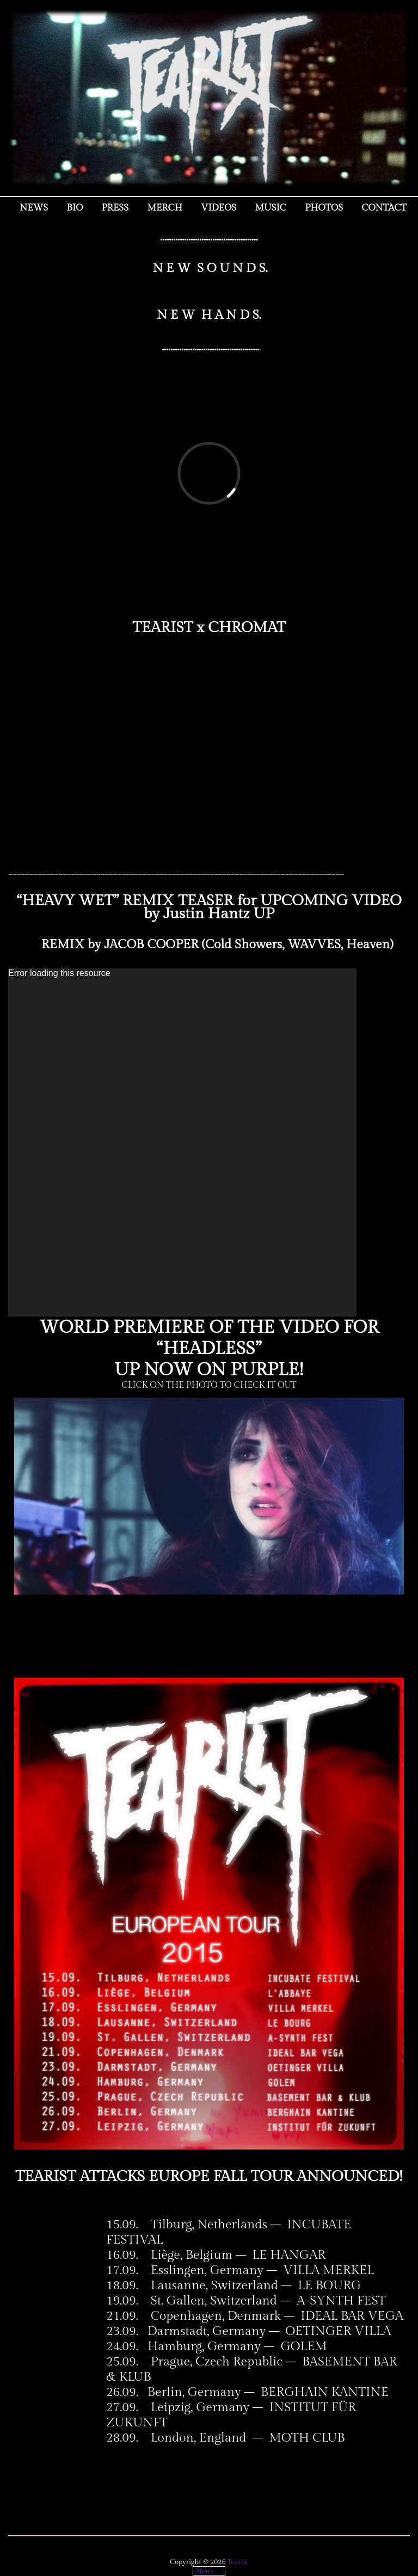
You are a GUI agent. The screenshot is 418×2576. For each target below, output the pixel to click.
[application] (182, 1142)
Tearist (238, 2562)
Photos (324, 207)
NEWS (34, 207)
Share (205, 2571)
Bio (75, 207)
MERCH (164, 207)
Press (115, 207)
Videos (218, 207)
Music (270, 207)
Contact (383, 207)
